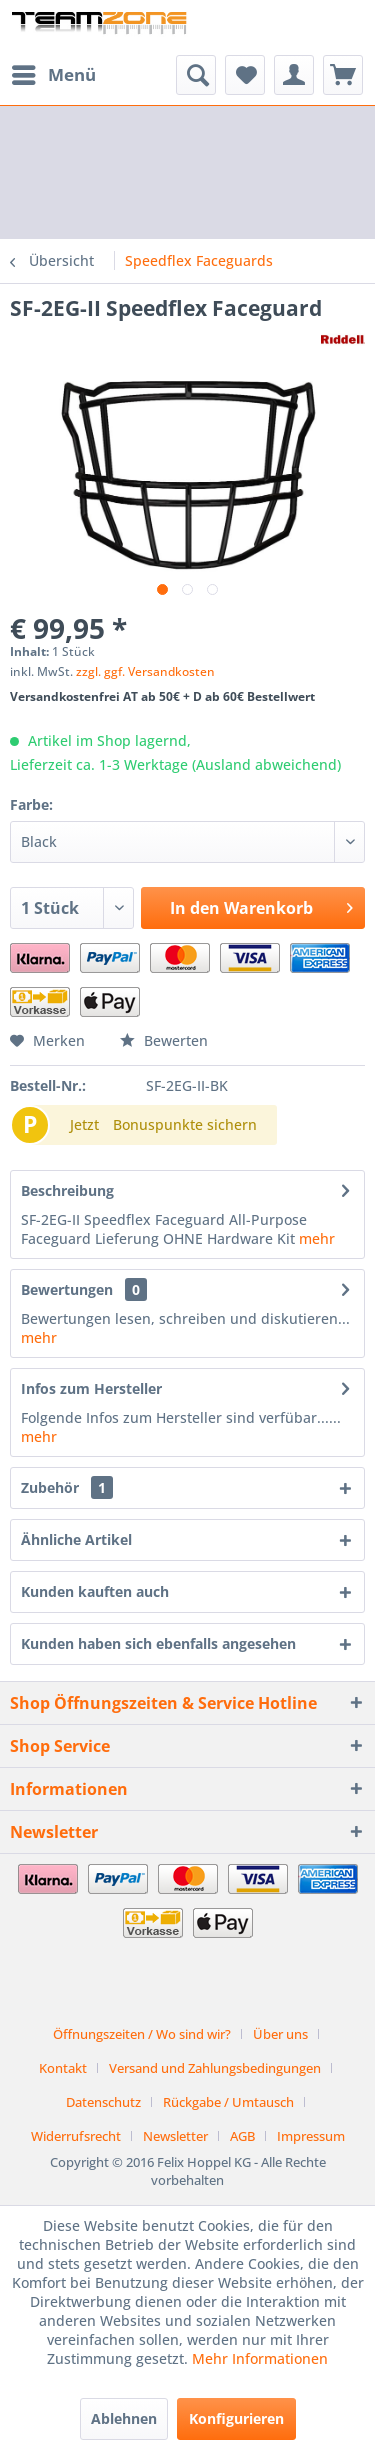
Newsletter (175, 2136)
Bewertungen (67, 1289)
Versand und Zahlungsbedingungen (215, 2068)
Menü (54, 72)
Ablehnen (124, 2418)
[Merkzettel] (245, 75)
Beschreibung (67, 1190)
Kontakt (63, 2068)
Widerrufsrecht (76, 2136)
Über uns (280, 2034)
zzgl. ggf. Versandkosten (145, 671)
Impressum (311, 2136)
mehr (317, 1238)
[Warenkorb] (343, 75)
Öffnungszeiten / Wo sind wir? (142, 2034)
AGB (242, 2136)
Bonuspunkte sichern (185, 1124)
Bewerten (164, 1040)
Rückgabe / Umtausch (228, 2102)
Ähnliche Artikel (76, 1539)
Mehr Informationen (260, 2358)
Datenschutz (103, 2102)
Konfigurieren (236, 2418)
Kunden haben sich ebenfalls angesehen (158, 1643)
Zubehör (67, 1487)
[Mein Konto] (294, 75)
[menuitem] (53, 75)
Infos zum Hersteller (91, 1388)
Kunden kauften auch (95, 1591)
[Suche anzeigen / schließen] (196, 75)
